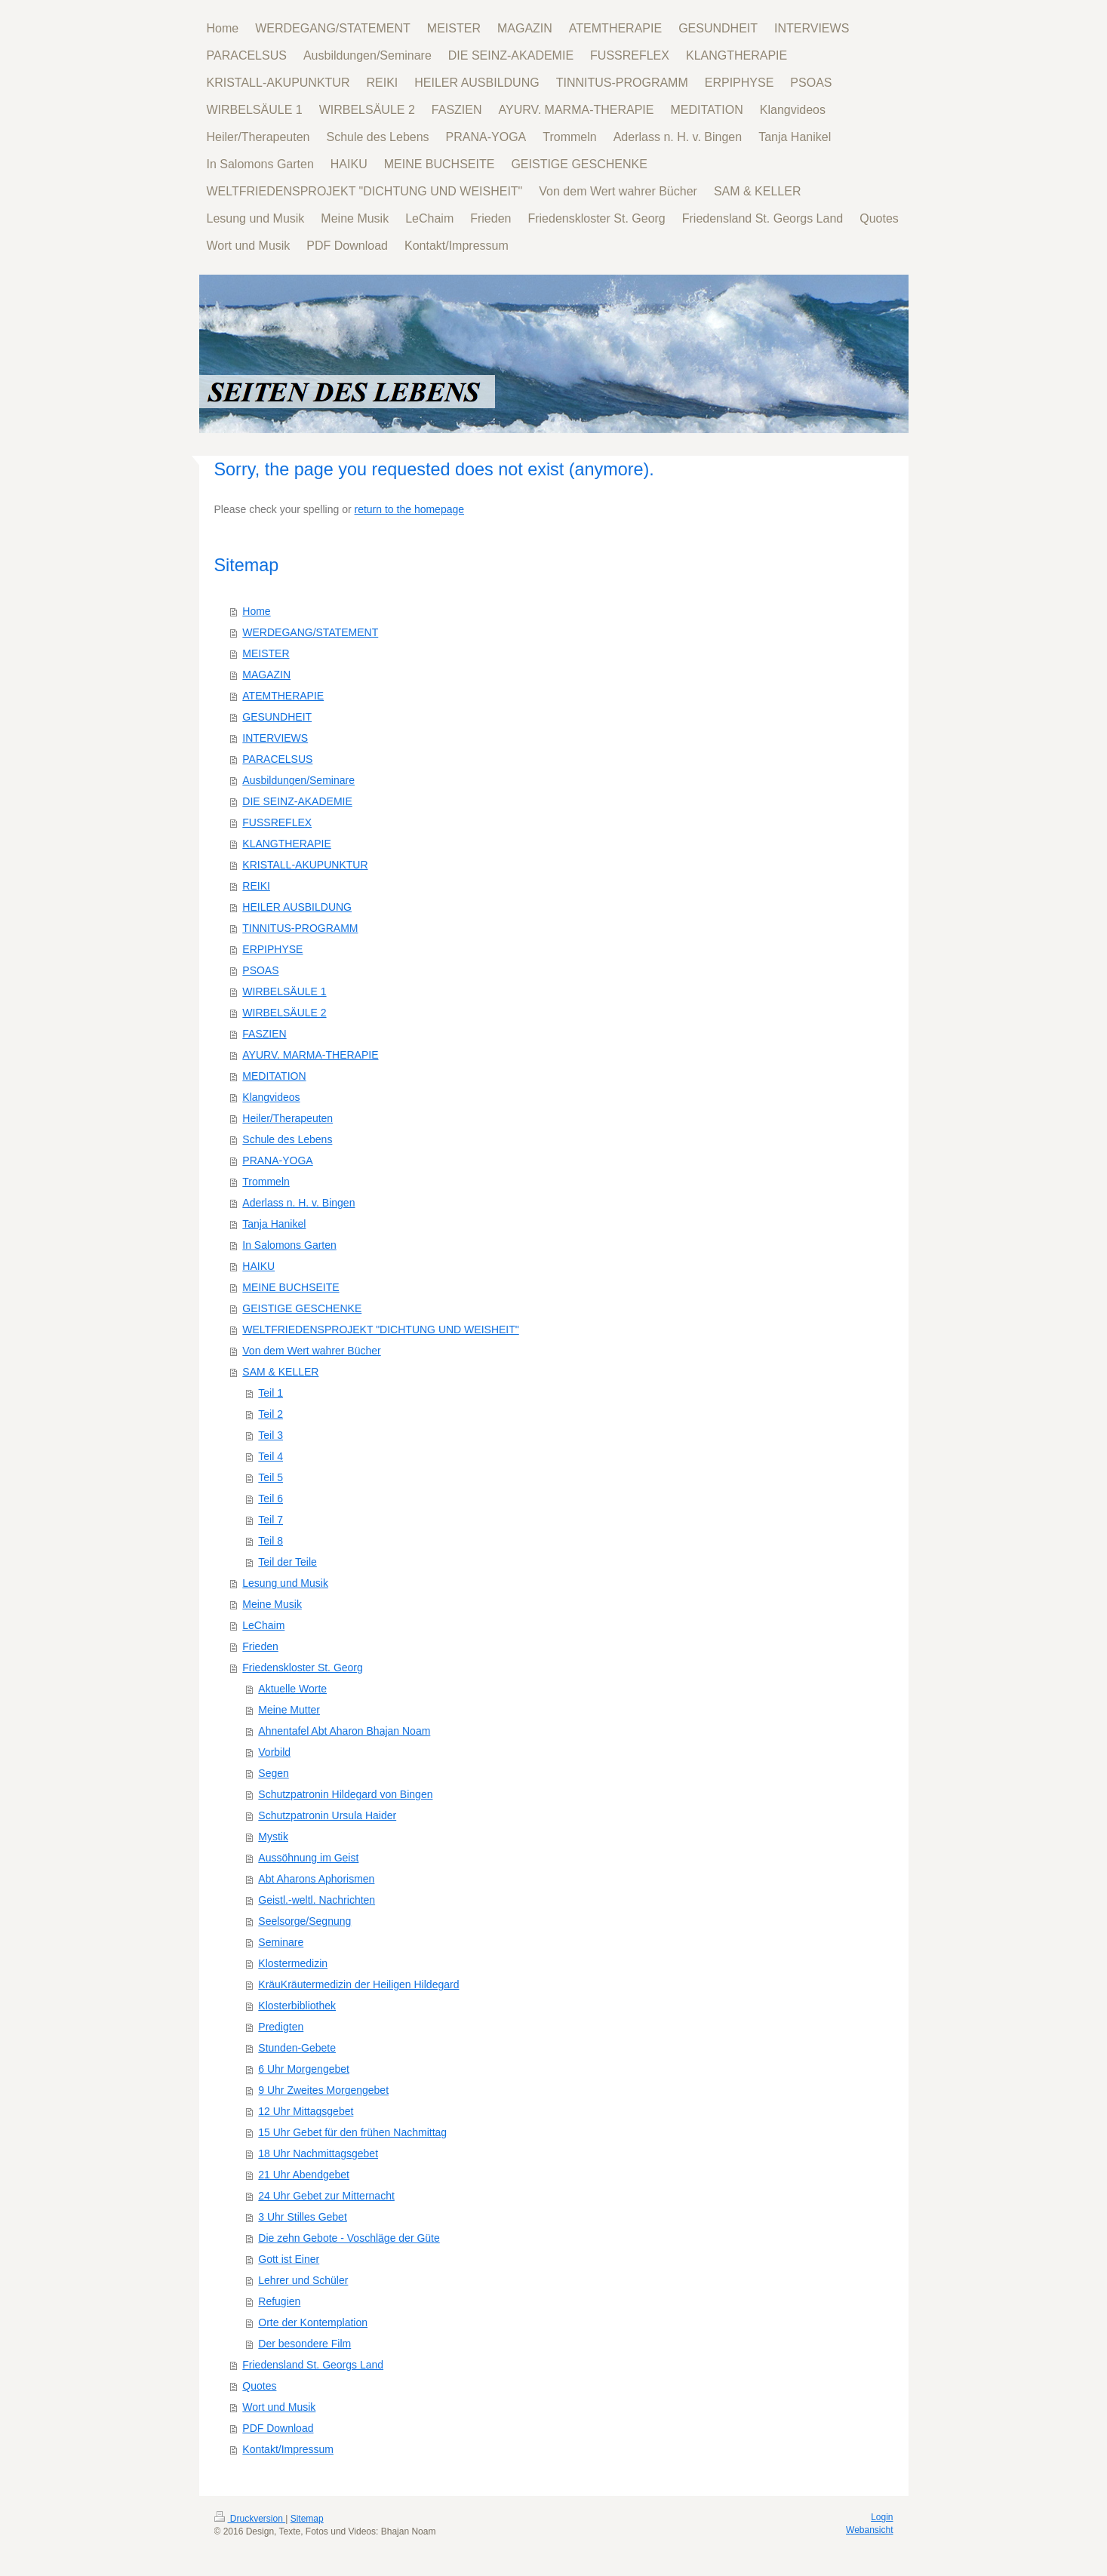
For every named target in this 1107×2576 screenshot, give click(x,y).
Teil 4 (270, 1456)
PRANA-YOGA (277, 1160)
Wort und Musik (278, 2407)
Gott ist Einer (288, 2259)
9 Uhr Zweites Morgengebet (323, 2090)
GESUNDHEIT (277, 717)
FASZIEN (264, 1034)
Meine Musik (272, 1604)
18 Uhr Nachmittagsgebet (318, 2153)
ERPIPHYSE (272, 949)
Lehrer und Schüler (303, 2280)
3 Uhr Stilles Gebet (302, 2217)
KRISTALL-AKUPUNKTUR (304, 865)
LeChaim (263, 1625)
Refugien (279, 2301)
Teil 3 (270, 1435)
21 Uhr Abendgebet (303, 2175)
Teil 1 (270, 1393)
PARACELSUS (277, 759)
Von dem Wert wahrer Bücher (311, 1351)
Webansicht (869, 2530)
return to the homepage (410, 509)
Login (882, 2517)
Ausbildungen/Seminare (298, 780)
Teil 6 (270, 1498)
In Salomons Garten (289, 1245)
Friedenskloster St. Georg (302, 1667)
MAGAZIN (266, 675)
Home (256, 611)
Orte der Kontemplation (312, 2322)
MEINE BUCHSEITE (290, 1287)
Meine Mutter (289, 1710)
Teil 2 (270, 1414)
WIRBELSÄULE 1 (284, 991)
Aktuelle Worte (292, 1689)
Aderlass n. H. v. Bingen (298, 1203)
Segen (273, 1773)
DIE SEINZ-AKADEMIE (297, 801)
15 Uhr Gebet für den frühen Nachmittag (352, 2132)
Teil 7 (270, 1520)
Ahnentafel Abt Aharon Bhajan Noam (344, 1731)
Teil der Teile (287, 1562)
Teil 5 (270, 1477)
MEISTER (265, 653)
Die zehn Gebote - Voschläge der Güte (348, 2238)
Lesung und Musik (285, 1583)
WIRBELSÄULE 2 (284, 1013)
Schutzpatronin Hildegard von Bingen (345, 1794)
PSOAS (260, 970)
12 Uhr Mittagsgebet (305, 2111)
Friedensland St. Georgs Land (312, 2365)
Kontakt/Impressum (288, 2449)
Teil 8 (270, 1541)
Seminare (280, 1942)
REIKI (256, 886)
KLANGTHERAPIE (286, 844)
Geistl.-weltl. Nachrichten (316, 1900)
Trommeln (266, 1182)
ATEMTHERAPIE (283, 696)
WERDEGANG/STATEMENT (310, 632)
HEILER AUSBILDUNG (297, 907)
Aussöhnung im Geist (308, 1858)
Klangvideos (271, 1097)
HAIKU (258, 1266)
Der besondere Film (304, 2344)
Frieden (260, 1646)
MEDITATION (274, 1076)
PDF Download (277, 2428)
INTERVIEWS (275, 738)
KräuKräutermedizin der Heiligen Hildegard (358, 1984)
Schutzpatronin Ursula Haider (327, 1815)
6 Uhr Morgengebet (303, 2069)
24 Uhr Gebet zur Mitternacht (326, 2196)
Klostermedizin (292, 1963)
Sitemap (307, 2518)
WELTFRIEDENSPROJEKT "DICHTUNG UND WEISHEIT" (380, 1329)
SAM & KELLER (280, 1372)
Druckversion (250, 2518)
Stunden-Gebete (297, 2048)
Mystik (273, 1837)
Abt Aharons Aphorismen (316, 1879)
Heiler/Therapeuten (287, 1118)
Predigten (280, 2027)
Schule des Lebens (287, 1139)
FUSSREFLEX (277, 822)
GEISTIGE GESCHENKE (301, 1308)
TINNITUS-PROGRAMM (300, 928)
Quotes (259, 2386)
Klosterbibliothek (297, 2006)
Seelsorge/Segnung (304, 1921)
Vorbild (274, 1752)
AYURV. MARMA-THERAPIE (310, 1055)
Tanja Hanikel (274, 1224)
